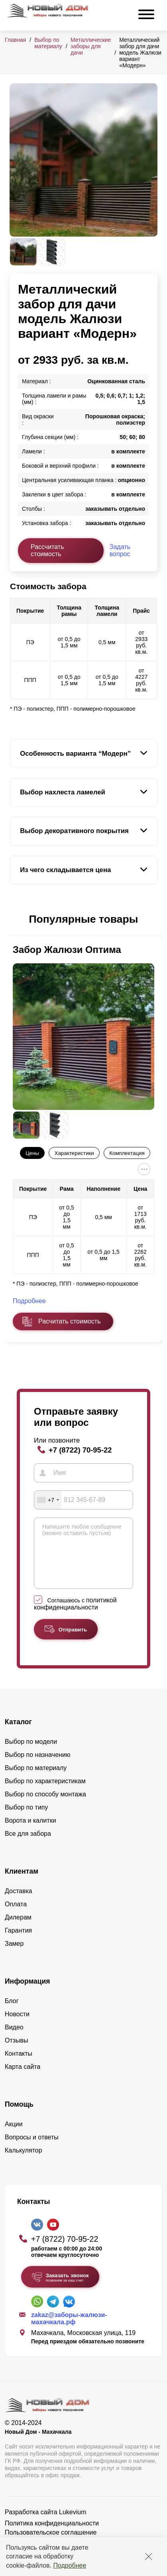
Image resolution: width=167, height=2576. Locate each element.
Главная (15, 40)
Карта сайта (22, 2078)
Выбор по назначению (38, 1766)
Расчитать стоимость (69, 1321)
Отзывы (16, 2052)
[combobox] (47, 1500)
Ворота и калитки (30, 1832)
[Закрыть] (148, 2556)
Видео (14, 2039)
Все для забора (28, 1845)
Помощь (19, 2116)
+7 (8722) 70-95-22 (80, 1450)
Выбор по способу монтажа (45, 1806)
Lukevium (72, 2524)
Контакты (18, 2065)
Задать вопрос (120, 550)
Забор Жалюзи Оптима (67, 949)
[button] (14, 919)
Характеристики (74, 1153)
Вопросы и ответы (32, 2149)
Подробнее (69, 2565)
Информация (27, 1993)
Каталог (18, 1734)
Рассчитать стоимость (47, 550)
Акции (14, 2136)
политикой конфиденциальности (75, 1616)
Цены (32, 1153)
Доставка (18, 1903)
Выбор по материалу (48, 43)
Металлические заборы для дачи (91, 46)
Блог (12, 2012)
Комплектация (126, 1153)
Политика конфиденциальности (52, 2535)
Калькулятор (23, 2162)
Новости (17, 2026)
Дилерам (18, 1929)
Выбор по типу (26, 1819)
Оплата (16, 1916)
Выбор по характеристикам (45, 1793)
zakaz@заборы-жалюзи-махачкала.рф (69, 2330)
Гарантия (18, 1942)
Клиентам (21, 1883)
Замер (14, 1955)
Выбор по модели (31, 1753)
